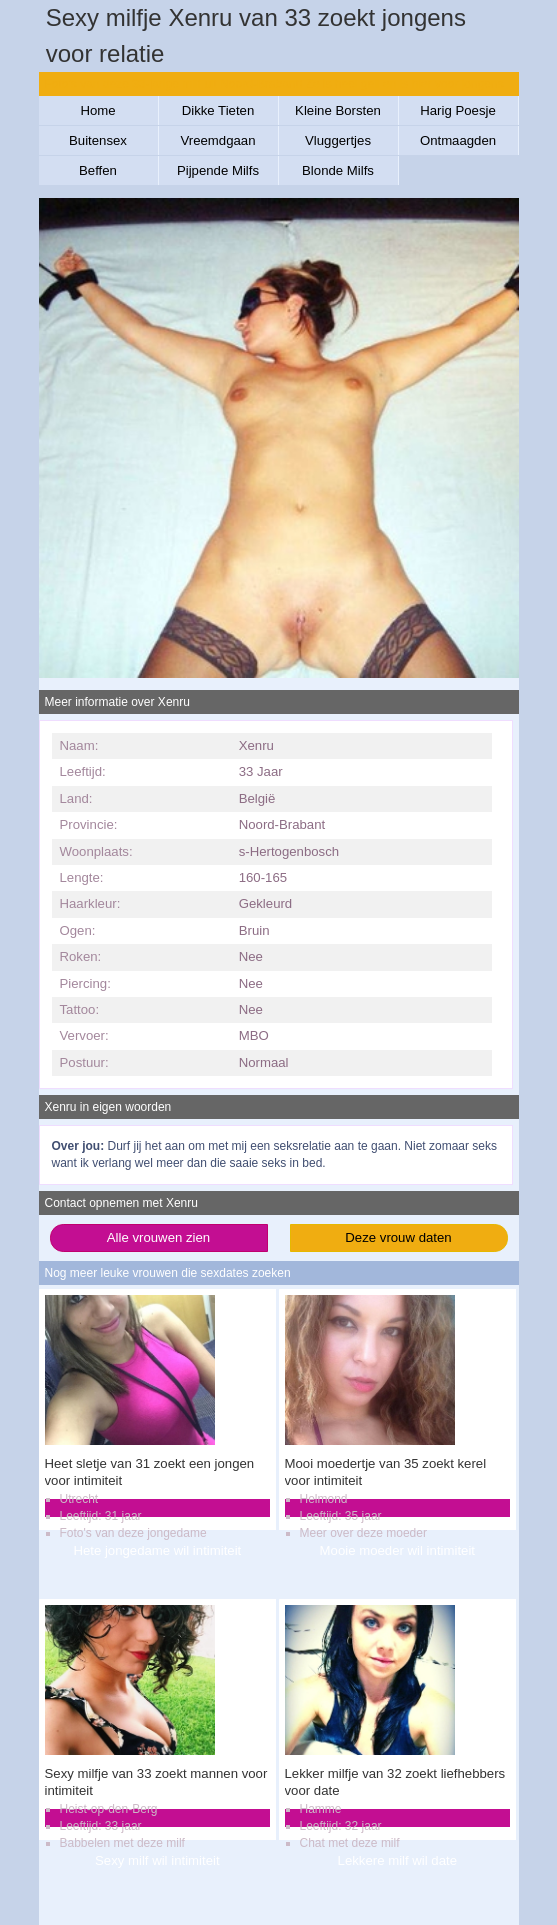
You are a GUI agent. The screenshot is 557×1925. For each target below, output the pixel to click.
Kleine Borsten (338, 110)
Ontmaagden (458, 140)
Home (97, 110)
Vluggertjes (338, 140)
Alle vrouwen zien (158, 1237)
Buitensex (98, 140)
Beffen (98, 170)
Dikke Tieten (218, 110)
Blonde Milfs (338, 170)
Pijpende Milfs (218, 170)
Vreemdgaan (217, 140)
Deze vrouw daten (398, 1237)
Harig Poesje (458, 110)
